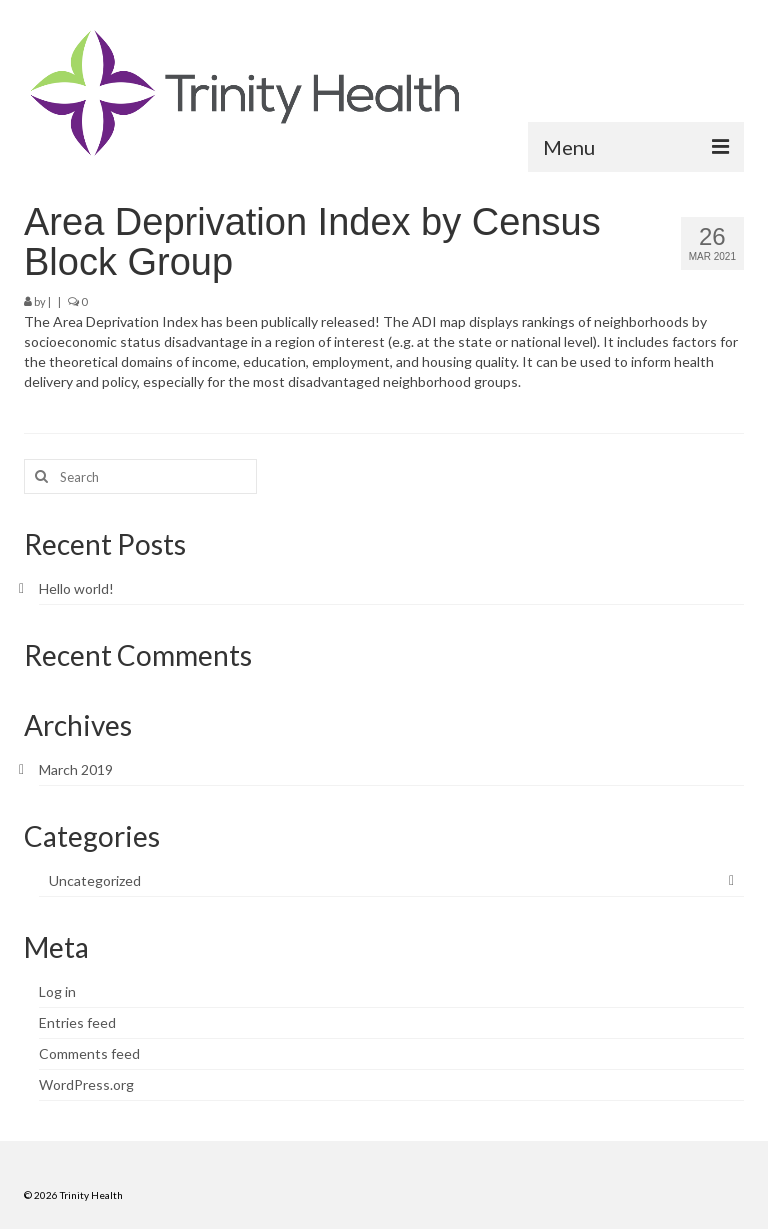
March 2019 (76, 769)
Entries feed (77, 1022)
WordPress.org (86, 1084)
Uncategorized (95, 880)
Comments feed (89, 1053)
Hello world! (76, 588)
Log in (57, 991)
